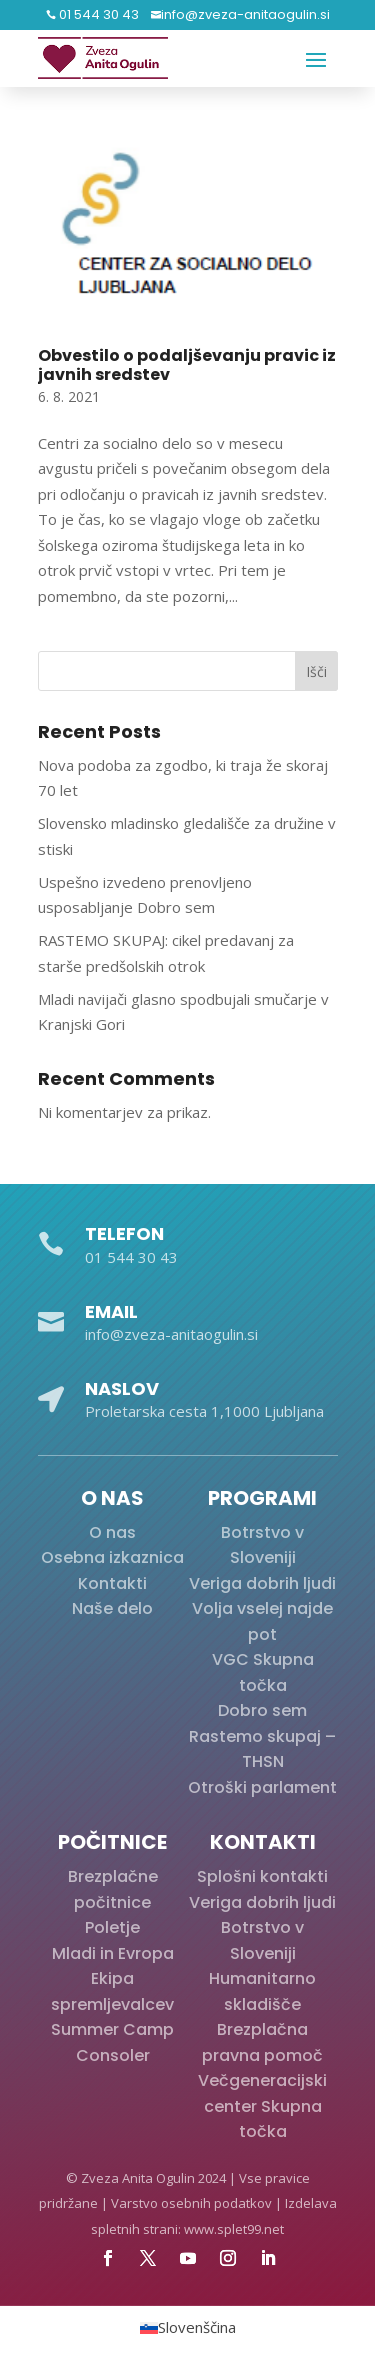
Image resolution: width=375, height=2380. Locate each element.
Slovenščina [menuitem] (197, 2328)
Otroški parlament (262, 1787)
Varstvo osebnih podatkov (191, 2203)
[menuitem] (188, 2327)
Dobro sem (262, 1710)
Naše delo (112, 1608)
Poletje (112, 1927)
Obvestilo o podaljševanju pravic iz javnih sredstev (187, 365)
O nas (112, 1532)
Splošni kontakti (262, 1876)
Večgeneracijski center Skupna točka (262, 2106)
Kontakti (112, 1583)
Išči (316, 671)
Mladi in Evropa (113, 1953)
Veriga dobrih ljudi (262, 1583)
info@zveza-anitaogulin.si (245, 14)
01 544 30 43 (97, 14)
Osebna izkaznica (112, 1557)
